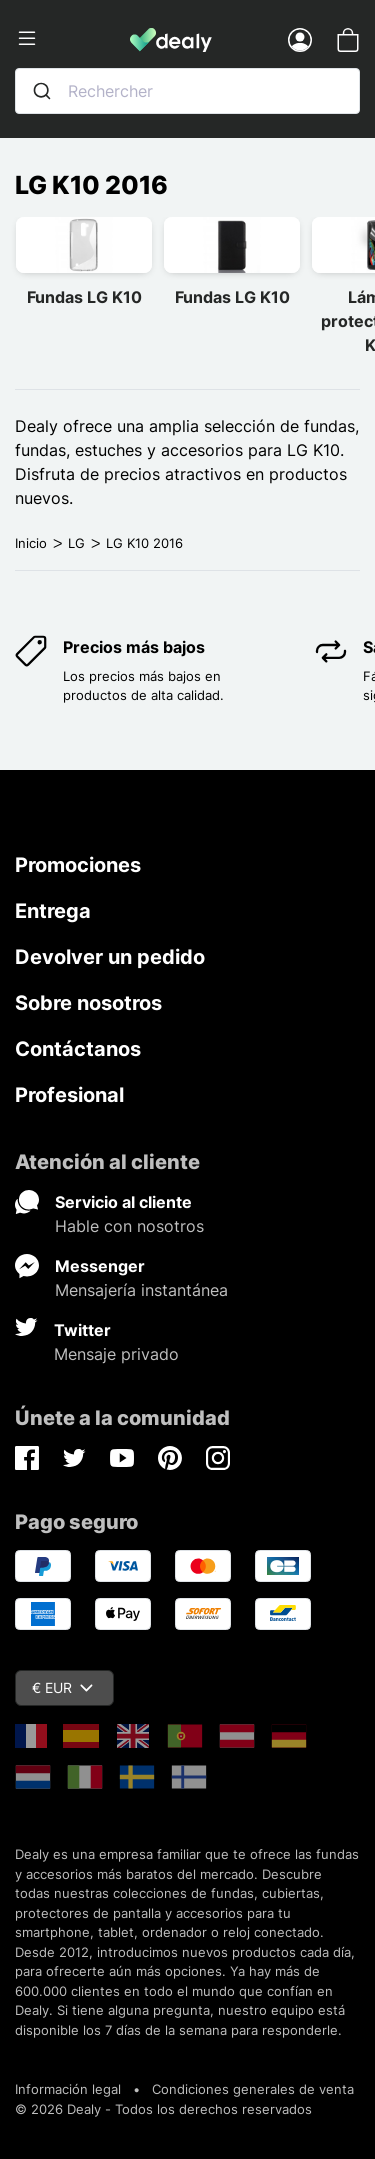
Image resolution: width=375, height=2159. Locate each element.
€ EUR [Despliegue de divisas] (62, 1687)
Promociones (78, 865)
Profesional (69, 1095)
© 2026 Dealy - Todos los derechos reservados (163, 2109)
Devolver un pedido (110, 957)
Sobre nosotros (88, 1003)
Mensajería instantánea (141, 1290)
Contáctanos (78, 1049)
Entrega (53, 911)
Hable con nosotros (129, 1226)
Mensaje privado (116, 1354)
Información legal (68, 2089)
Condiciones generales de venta (253, 2089)
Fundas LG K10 (84, 297)
